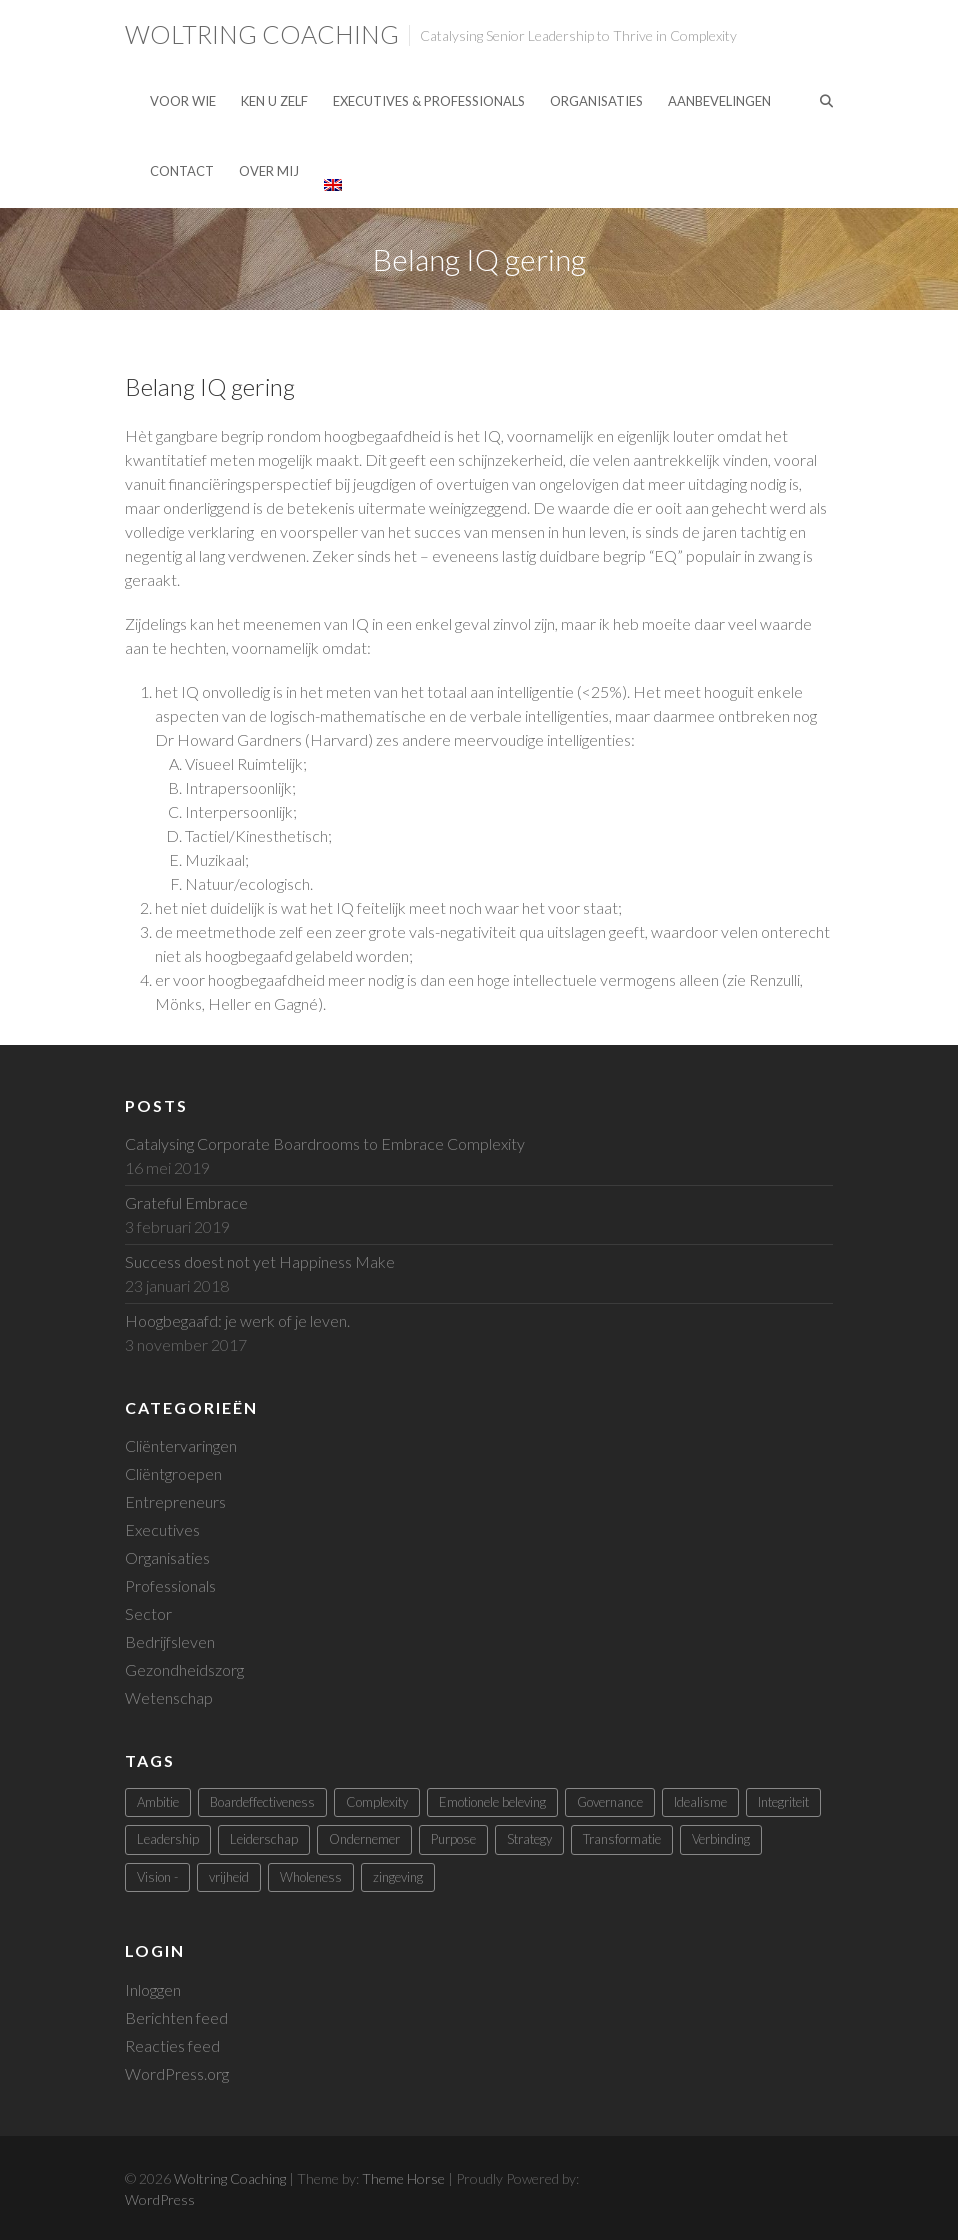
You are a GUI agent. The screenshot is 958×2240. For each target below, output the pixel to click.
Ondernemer (364, 1839)
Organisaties (596, 101)
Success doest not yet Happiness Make (260, 1261)
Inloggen (153, 1989)
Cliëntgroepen (173, 1473)
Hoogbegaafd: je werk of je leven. (237, 1320)
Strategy (529, 1839)
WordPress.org (177, 2073)
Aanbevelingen (719, 101)
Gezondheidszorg (184, 1669)
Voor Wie (183, 101)
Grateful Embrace (186, 1202)
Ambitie (158, 1802)
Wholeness (311, 1877)
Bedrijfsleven (170, 1641)
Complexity (377, 1802)
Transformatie (622, 1839)
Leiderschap (264, 1839)
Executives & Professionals (429, 101)
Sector (148, 1613)
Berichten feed (176, 2017)
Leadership (168, 1839)
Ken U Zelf (274, 101)
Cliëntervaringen (181, 1445)
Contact (182, 171)
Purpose (453, 1839)
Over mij (269, 171)
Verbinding (721, 1839)
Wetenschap (169, 1697)
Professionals (170, 1585)
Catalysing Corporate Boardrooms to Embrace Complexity (325, 1143)
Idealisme (700, 1802)
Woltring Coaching (262, 34)
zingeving (398, 1877)
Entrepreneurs (175, 1501)
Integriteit (783, 1802)
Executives (162, 1529)
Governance (610, 1802)
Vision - (157, 1877)
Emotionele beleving (492, 1802)
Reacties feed (172, 2045)
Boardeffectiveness (262, 1802)
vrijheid (229, 1877)
